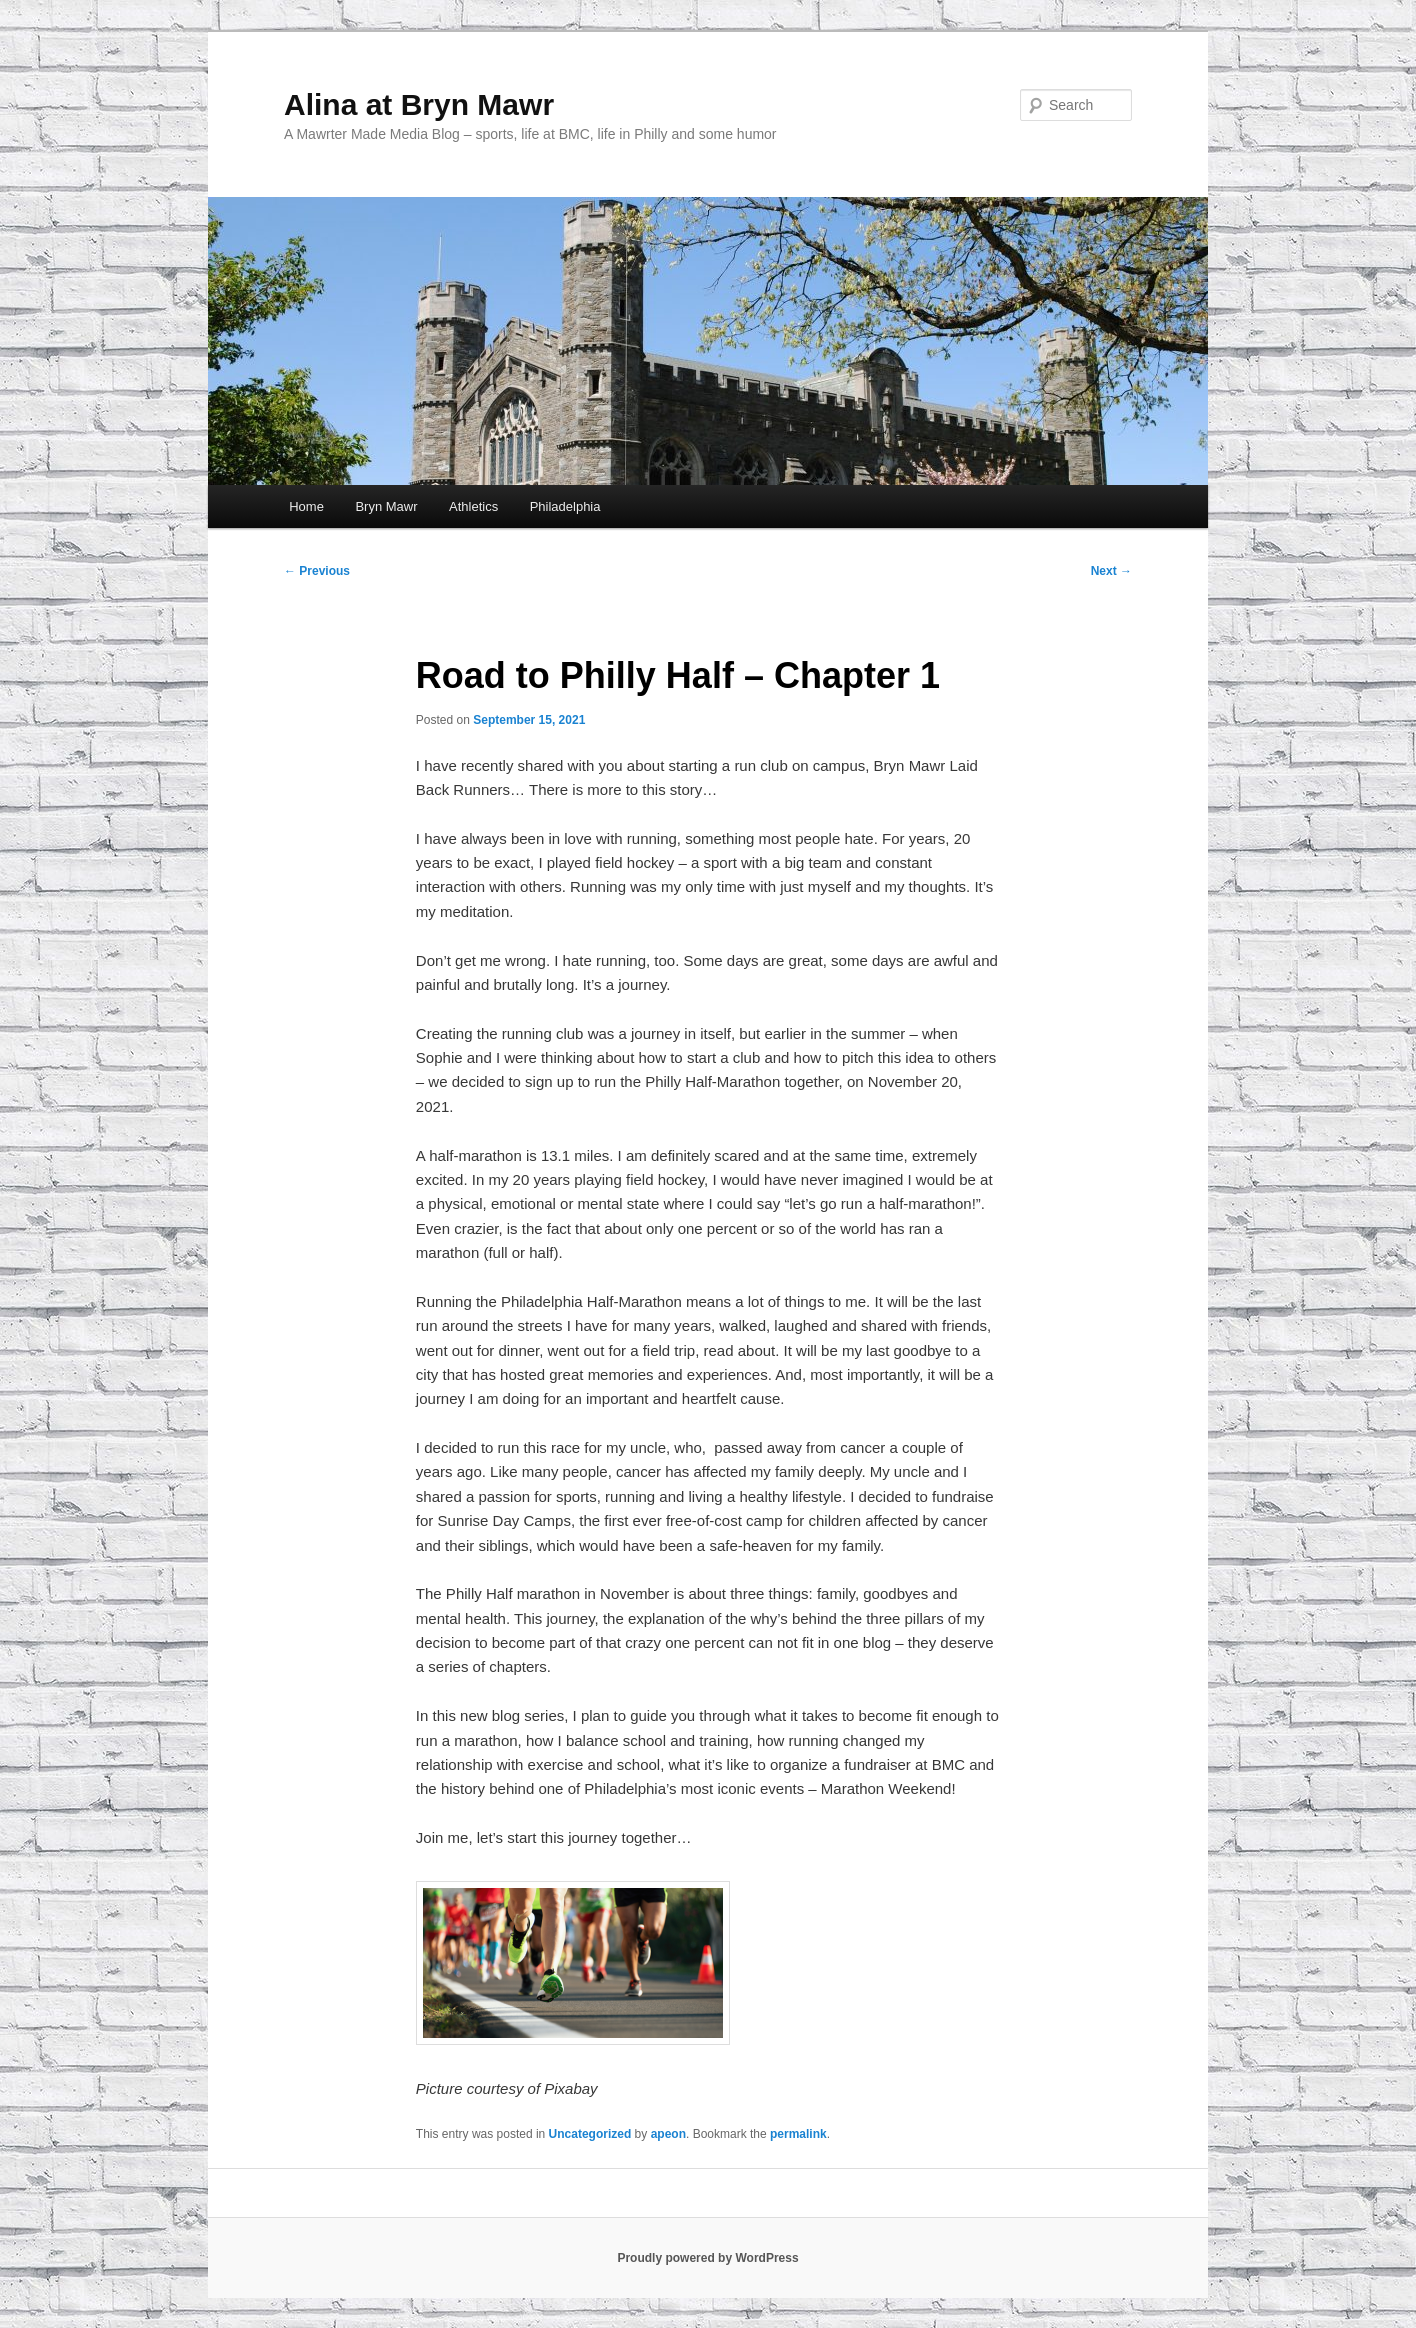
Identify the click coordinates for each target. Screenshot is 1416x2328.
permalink (798, 2134)
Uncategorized (590, 2134)
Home (306, 506)
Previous (317, 571)
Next (1111, 571)
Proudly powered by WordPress (707, 2258)
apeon (668, 2134)
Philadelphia (565, 506)
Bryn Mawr (386, 506)
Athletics (473, 506)
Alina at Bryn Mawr (419, 104)
